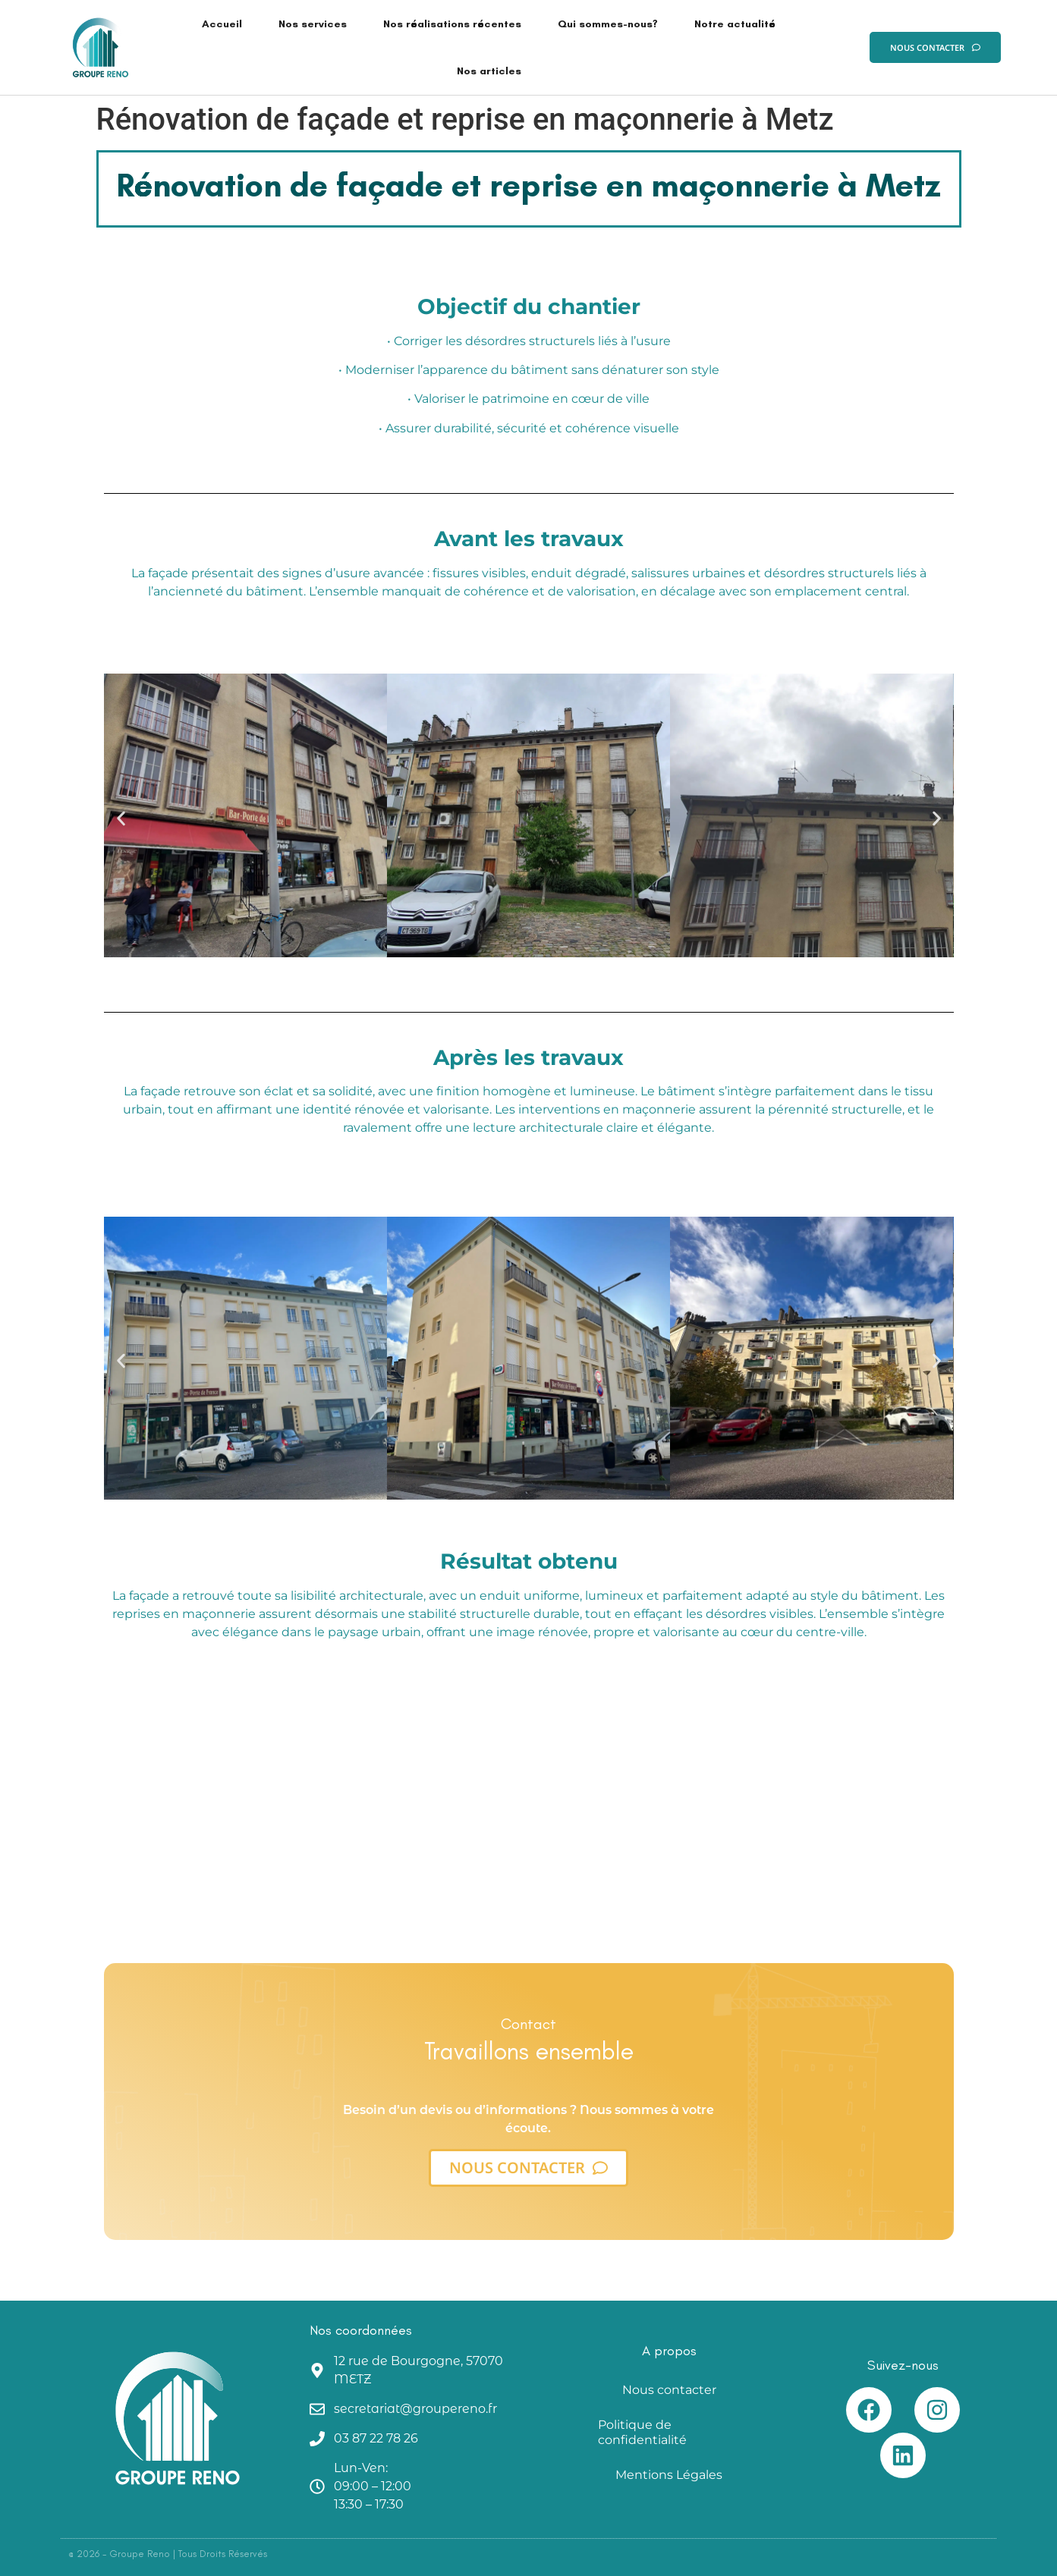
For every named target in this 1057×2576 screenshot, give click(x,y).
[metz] (529, 1781)
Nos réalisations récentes (452, 23)
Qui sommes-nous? (608, 23)
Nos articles (489, 70)
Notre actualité (734, 23)
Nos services (312, 23)
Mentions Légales (668, 2475)
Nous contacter (669, 2390)
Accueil (222, 23)
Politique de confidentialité (642, 2432)
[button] (121, 818)
